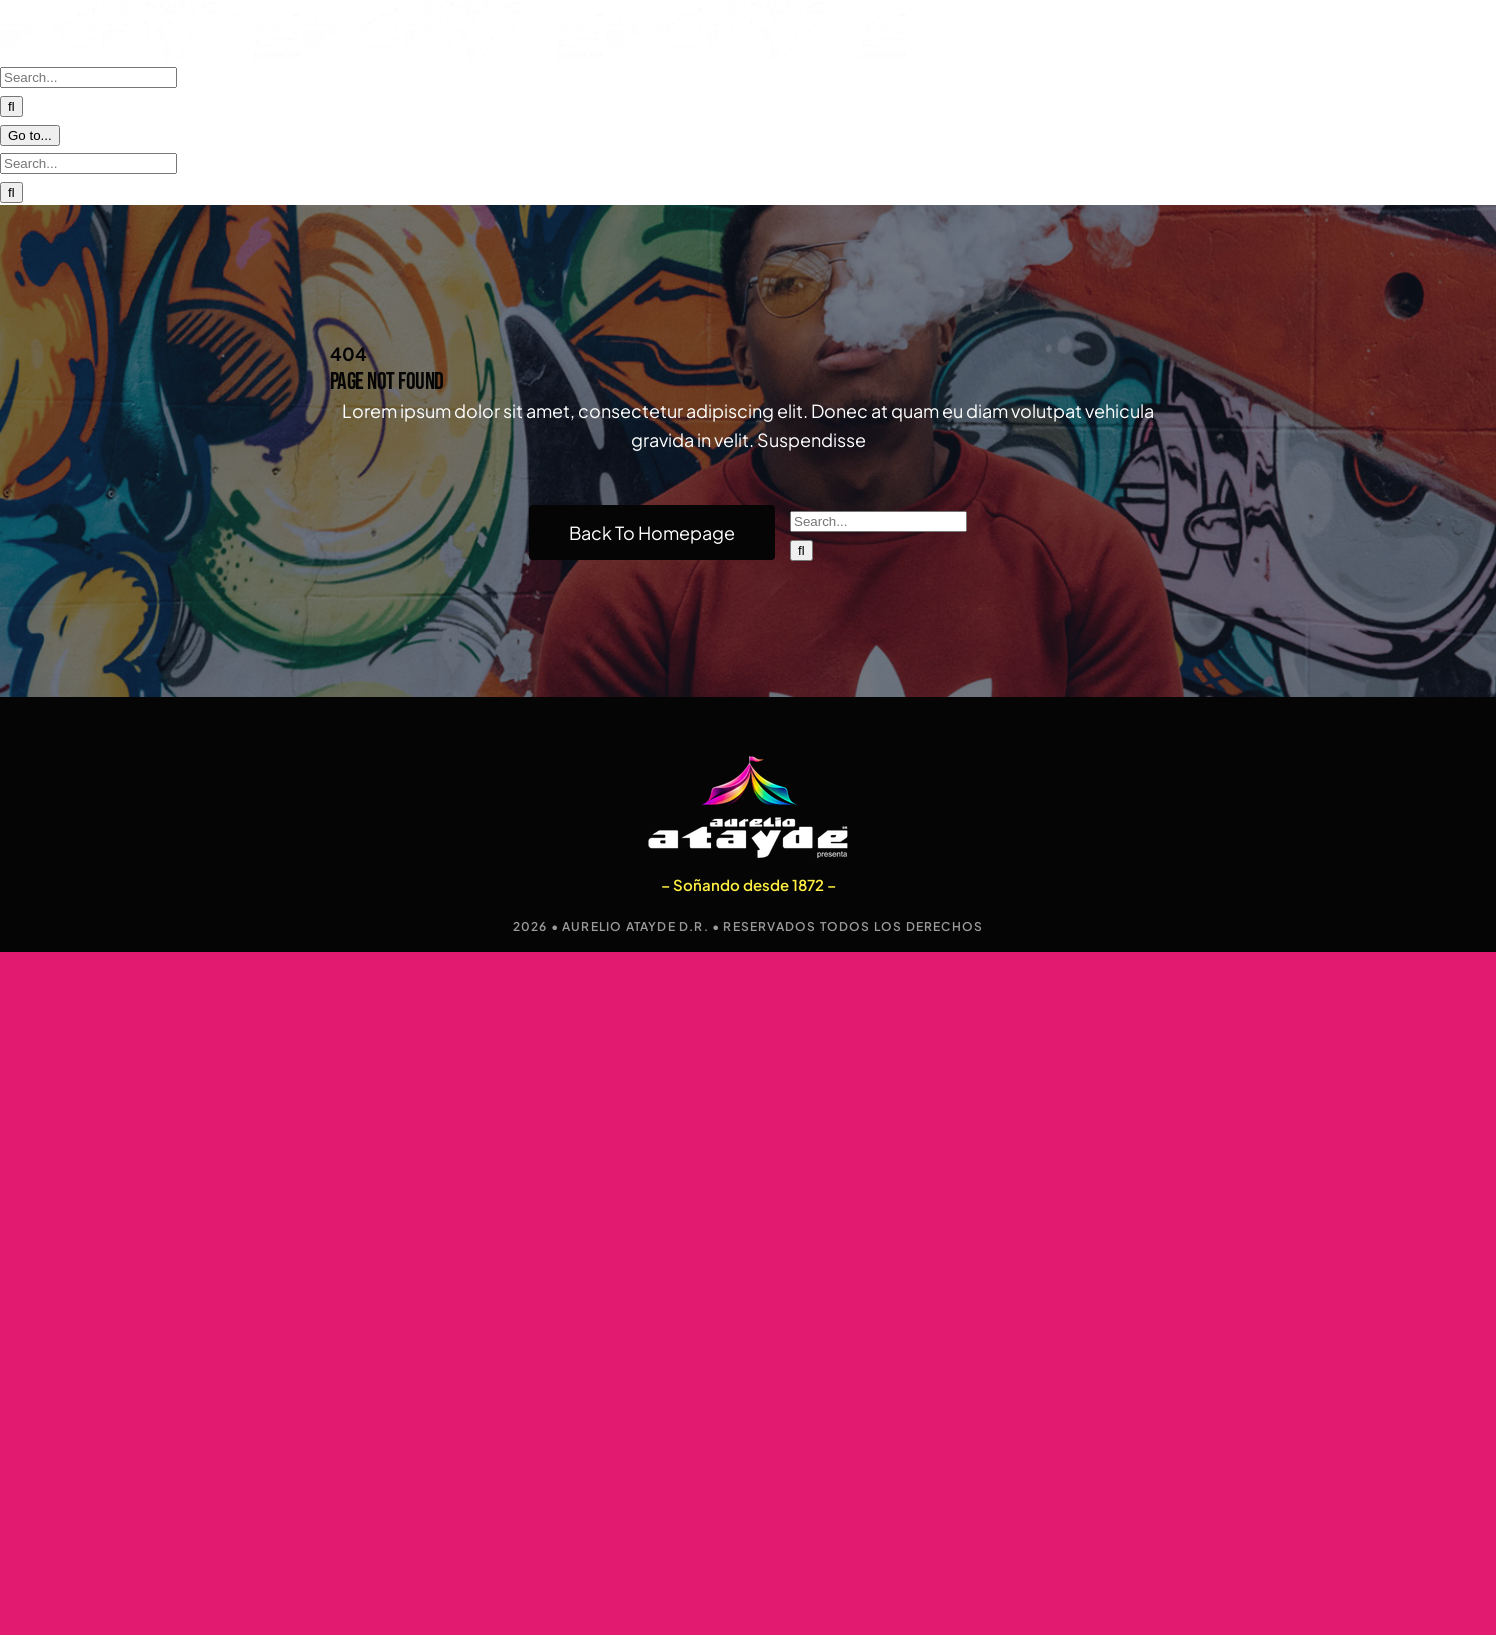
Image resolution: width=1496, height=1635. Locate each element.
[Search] (801, 535)
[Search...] (88, 172)
